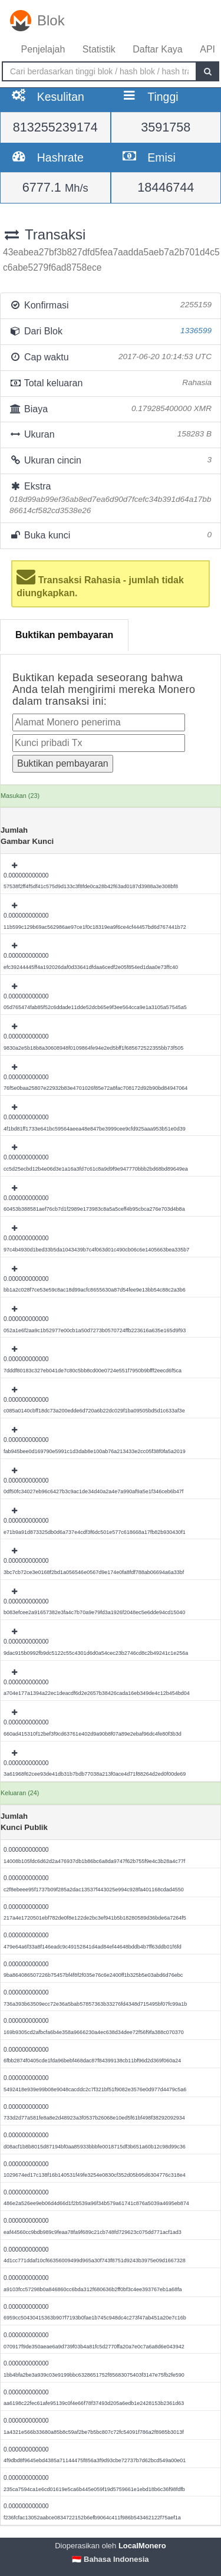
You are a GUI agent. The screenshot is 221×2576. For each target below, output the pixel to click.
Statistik (99, 49)
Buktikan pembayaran (64, 635)
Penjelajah (43, 49)
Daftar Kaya (157, 49)
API (207, 49)
